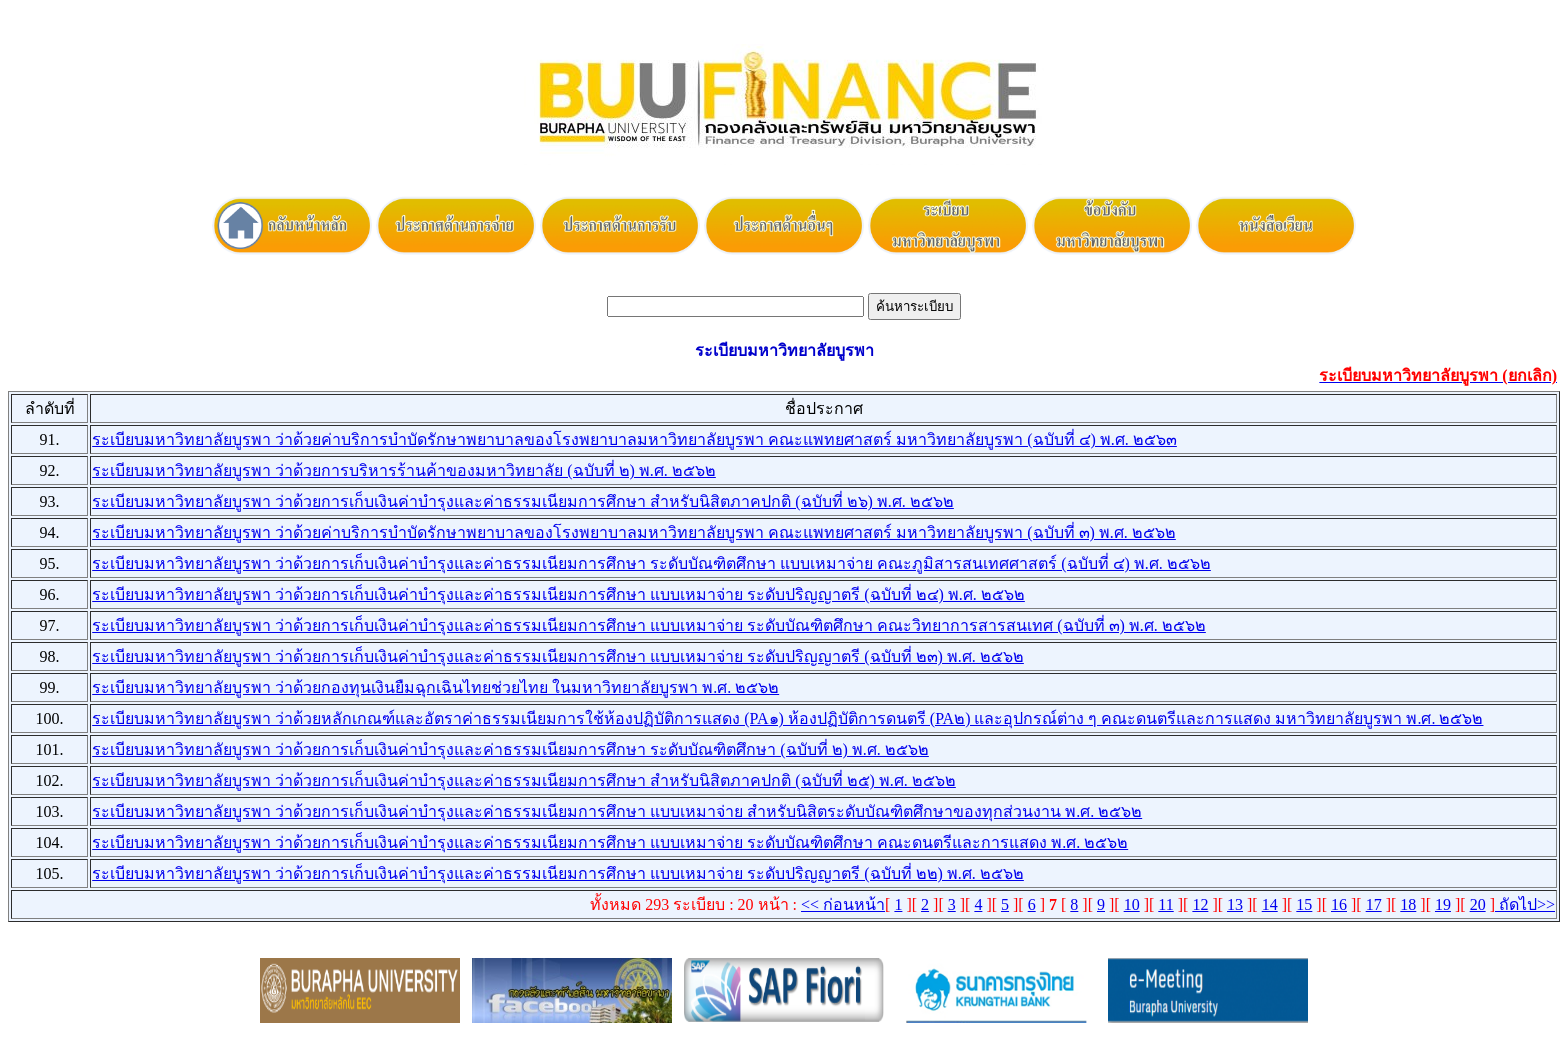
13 (1235, 904)
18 (1408, 904)
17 (1374, 904)
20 (1478, 904)
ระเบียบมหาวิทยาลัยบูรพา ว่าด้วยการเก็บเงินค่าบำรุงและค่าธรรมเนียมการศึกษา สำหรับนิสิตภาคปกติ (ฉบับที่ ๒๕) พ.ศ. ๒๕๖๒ (524, 780)
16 (1339, 904)
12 (1200, 904)
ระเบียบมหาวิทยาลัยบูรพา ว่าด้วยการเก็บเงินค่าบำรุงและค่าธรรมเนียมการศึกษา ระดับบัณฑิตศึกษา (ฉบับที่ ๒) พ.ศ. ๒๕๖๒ (510, 749)
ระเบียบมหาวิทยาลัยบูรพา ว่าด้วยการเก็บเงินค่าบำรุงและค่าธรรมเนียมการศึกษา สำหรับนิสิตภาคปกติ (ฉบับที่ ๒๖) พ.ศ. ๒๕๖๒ (523, 501)
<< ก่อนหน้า (843, 904)
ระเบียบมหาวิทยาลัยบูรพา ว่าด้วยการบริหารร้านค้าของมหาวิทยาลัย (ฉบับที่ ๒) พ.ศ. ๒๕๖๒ (404, 470)
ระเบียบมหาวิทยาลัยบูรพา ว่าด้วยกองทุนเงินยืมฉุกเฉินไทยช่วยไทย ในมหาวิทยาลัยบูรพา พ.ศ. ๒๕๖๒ (435, 687)
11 (1165, 904)
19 (1443, 904)
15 (1304, 904)
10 (1132, 904)
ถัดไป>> (1525, 904)
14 (1270, 904)
